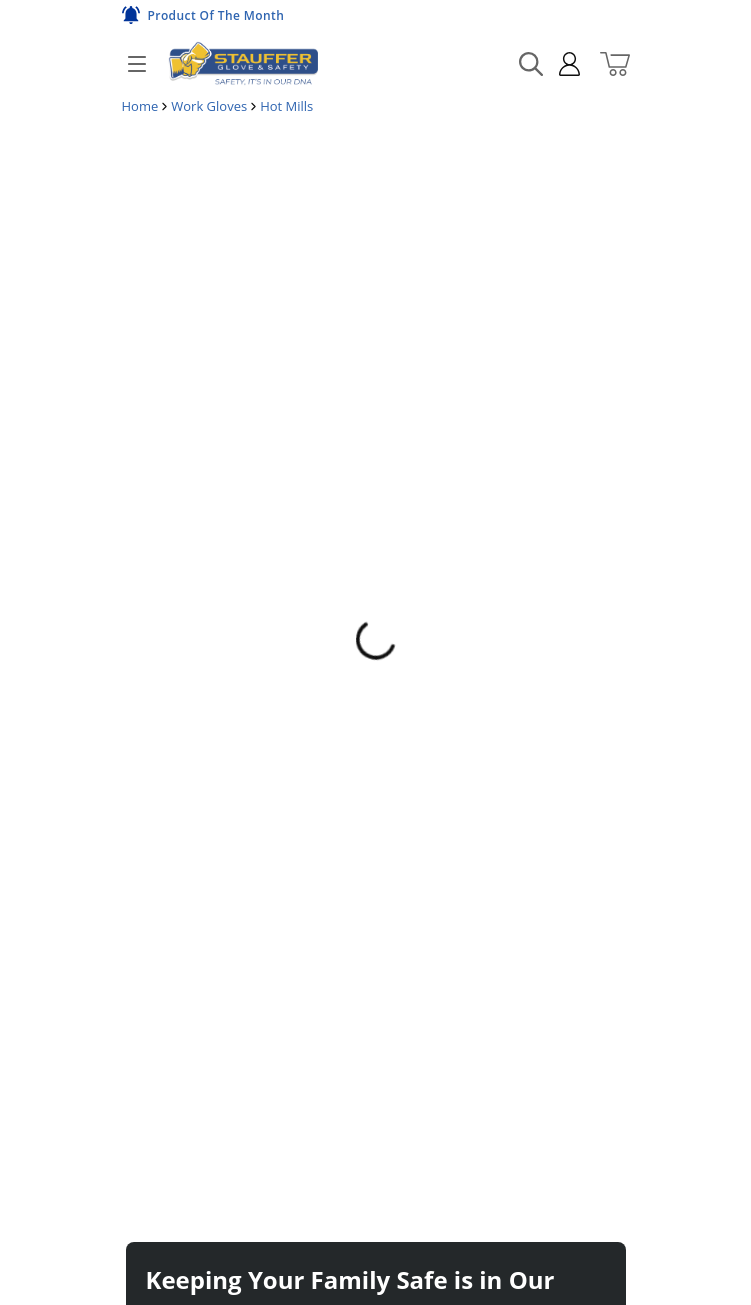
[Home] (243, 63)
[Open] (137, 64)
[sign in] (561, 64)
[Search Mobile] (531, 64)
